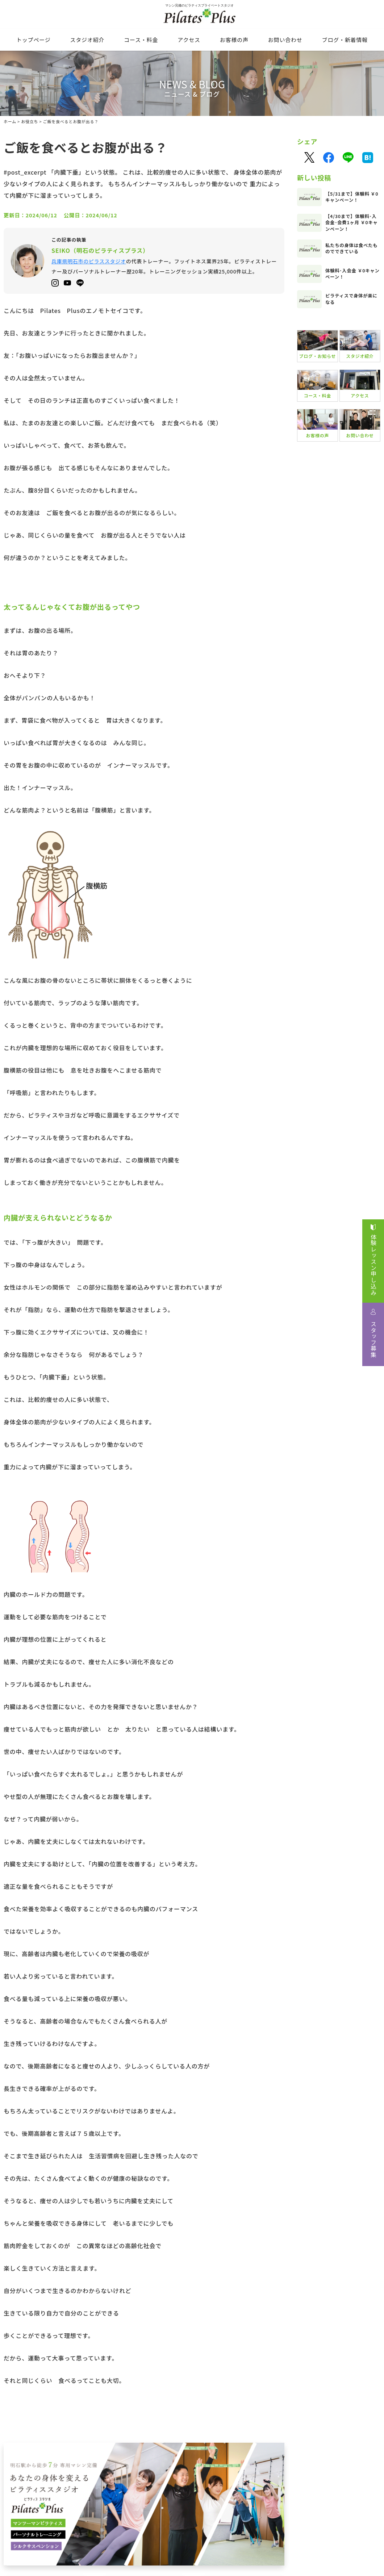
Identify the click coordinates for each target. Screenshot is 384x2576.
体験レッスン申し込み (373, 1264)
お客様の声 (234, 39)
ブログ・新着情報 (345, 39)
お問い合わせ (285, 39)
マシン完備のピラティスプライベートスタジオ (192, 16)
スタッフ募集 (373, 1339)
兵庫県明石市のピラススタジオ (88, 261)
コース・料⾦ (141, 39)
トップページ (33, 39)
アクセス (189, 39)
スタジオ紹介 (87, 39)
